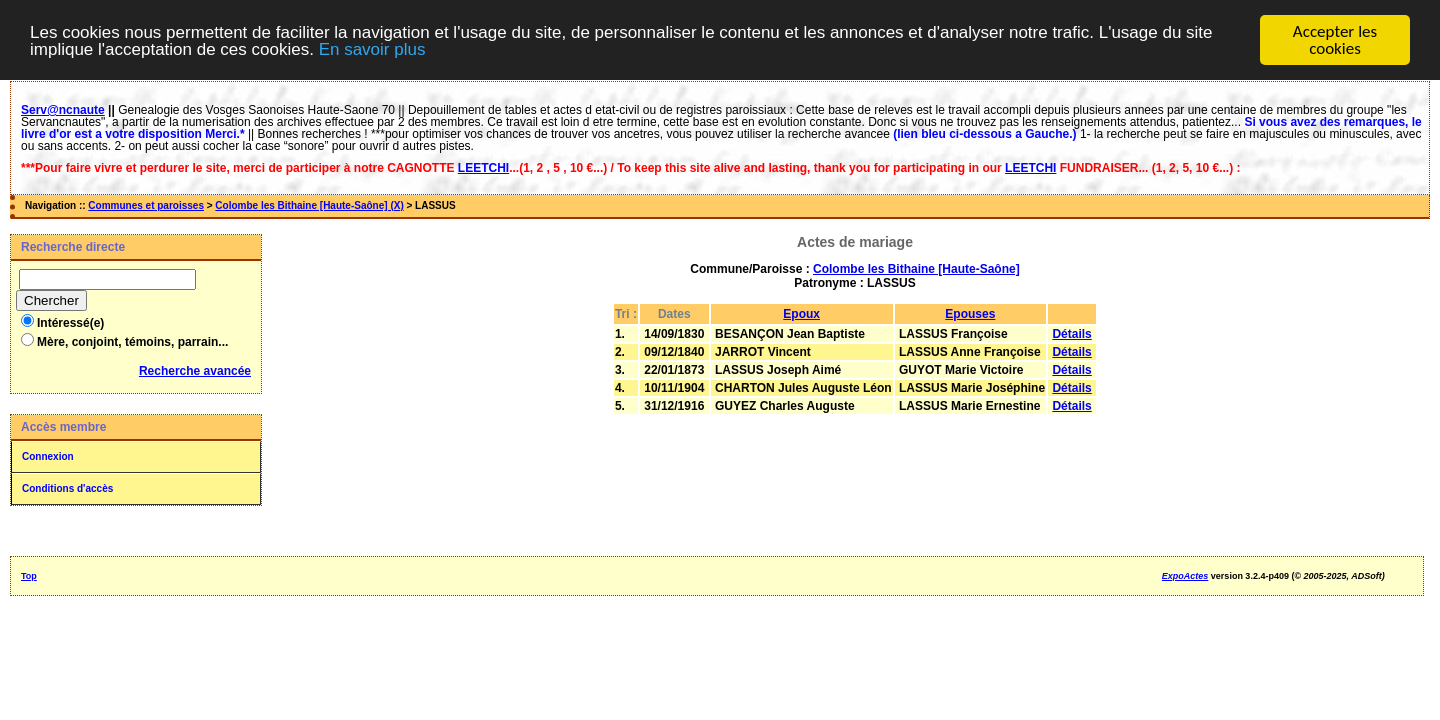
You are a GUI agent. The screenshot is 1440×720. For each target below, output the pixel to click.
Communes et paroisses (146, 205)
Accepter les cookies (1335, 40)
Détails (1071, 334)
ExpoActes (1185, 576)
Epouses (970, 314)
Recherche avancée (195, 371)
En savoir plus (372, 48)
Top (29, 576)
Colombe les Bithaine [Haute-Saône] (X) (309, 205)
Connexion (48, 456)
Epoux (801, 314)
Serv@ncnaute (63, 110)
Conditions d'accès (67, 488)
